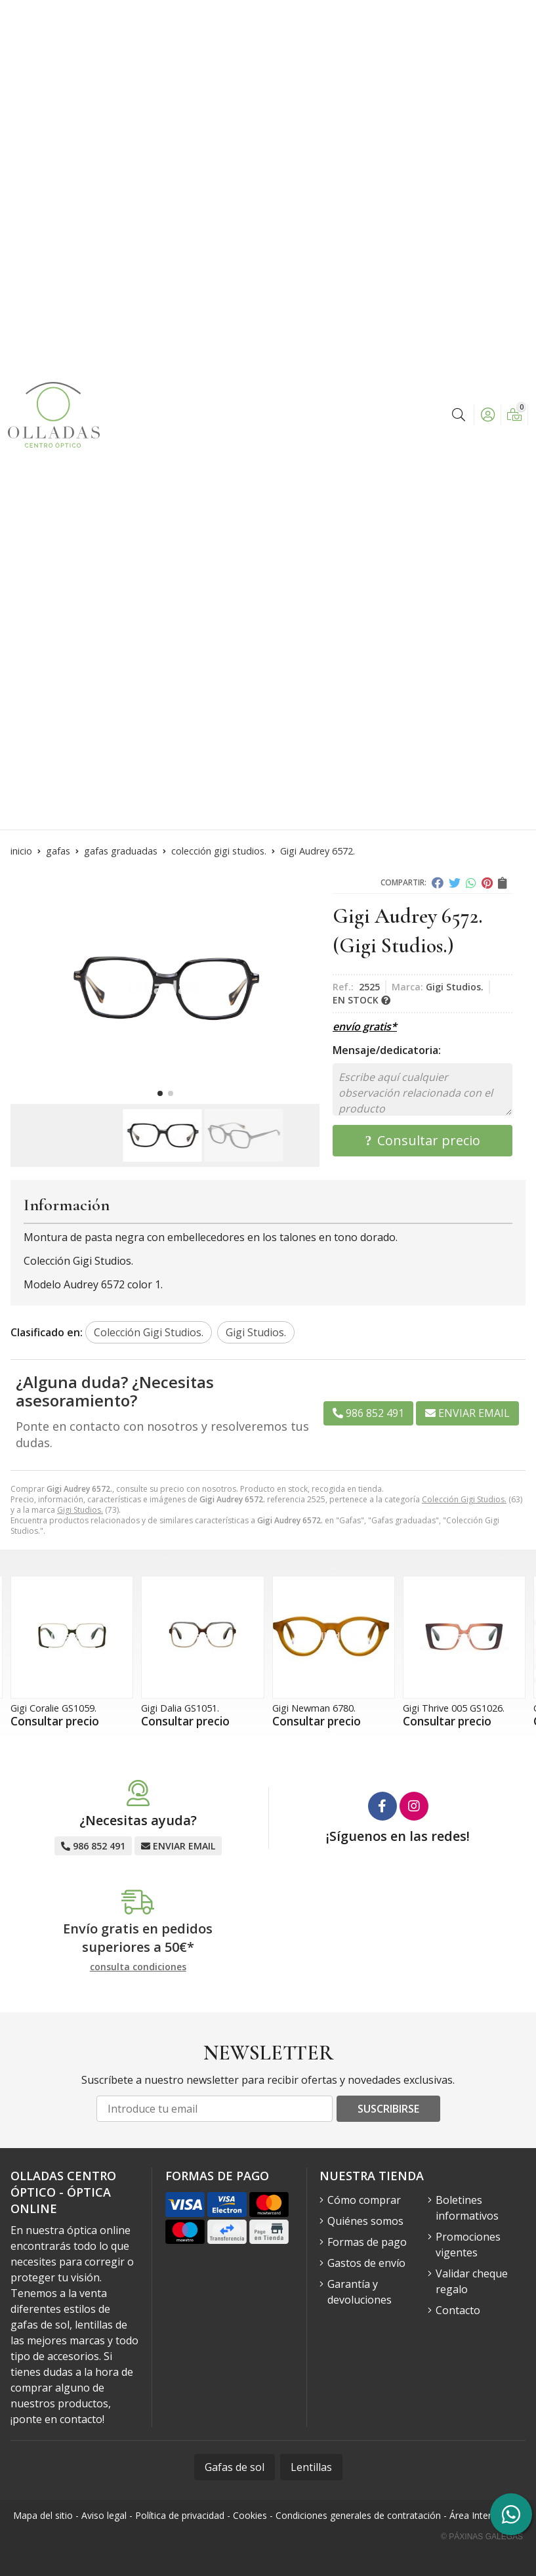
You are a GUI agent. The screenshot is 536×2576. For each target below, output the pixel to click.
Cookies (250, 2515)
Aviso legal (104, 2515)
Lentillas (311, 2467)
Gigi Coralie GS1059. (53, 1708)
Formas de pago (367, 2242)
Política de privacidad (179, 2515)
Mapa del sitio (43, 2515)
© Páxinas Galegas (482, 2536)
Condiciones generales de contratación (358, 2515)
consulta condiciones (138, 1967)
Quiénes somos (365, 2221)
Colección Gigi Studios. (464, 1499)
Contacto (458, 2310)
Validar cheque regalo (472, 2281)
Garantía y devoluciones (359, 2292)
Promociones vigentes (468, 2244)
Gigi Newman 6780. (314, 1708)
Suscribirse (388, 2108)
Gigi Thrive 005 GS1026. (454, 1708)
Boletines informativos (467, 2208)
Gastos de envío (366, 2263)
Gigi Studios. (80, 1509)
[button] (160, 1093)
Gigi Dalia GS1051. (180, 1708)
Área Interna (475, 2515)
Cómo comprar (364, 2200)
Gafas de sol (234, 2467)
